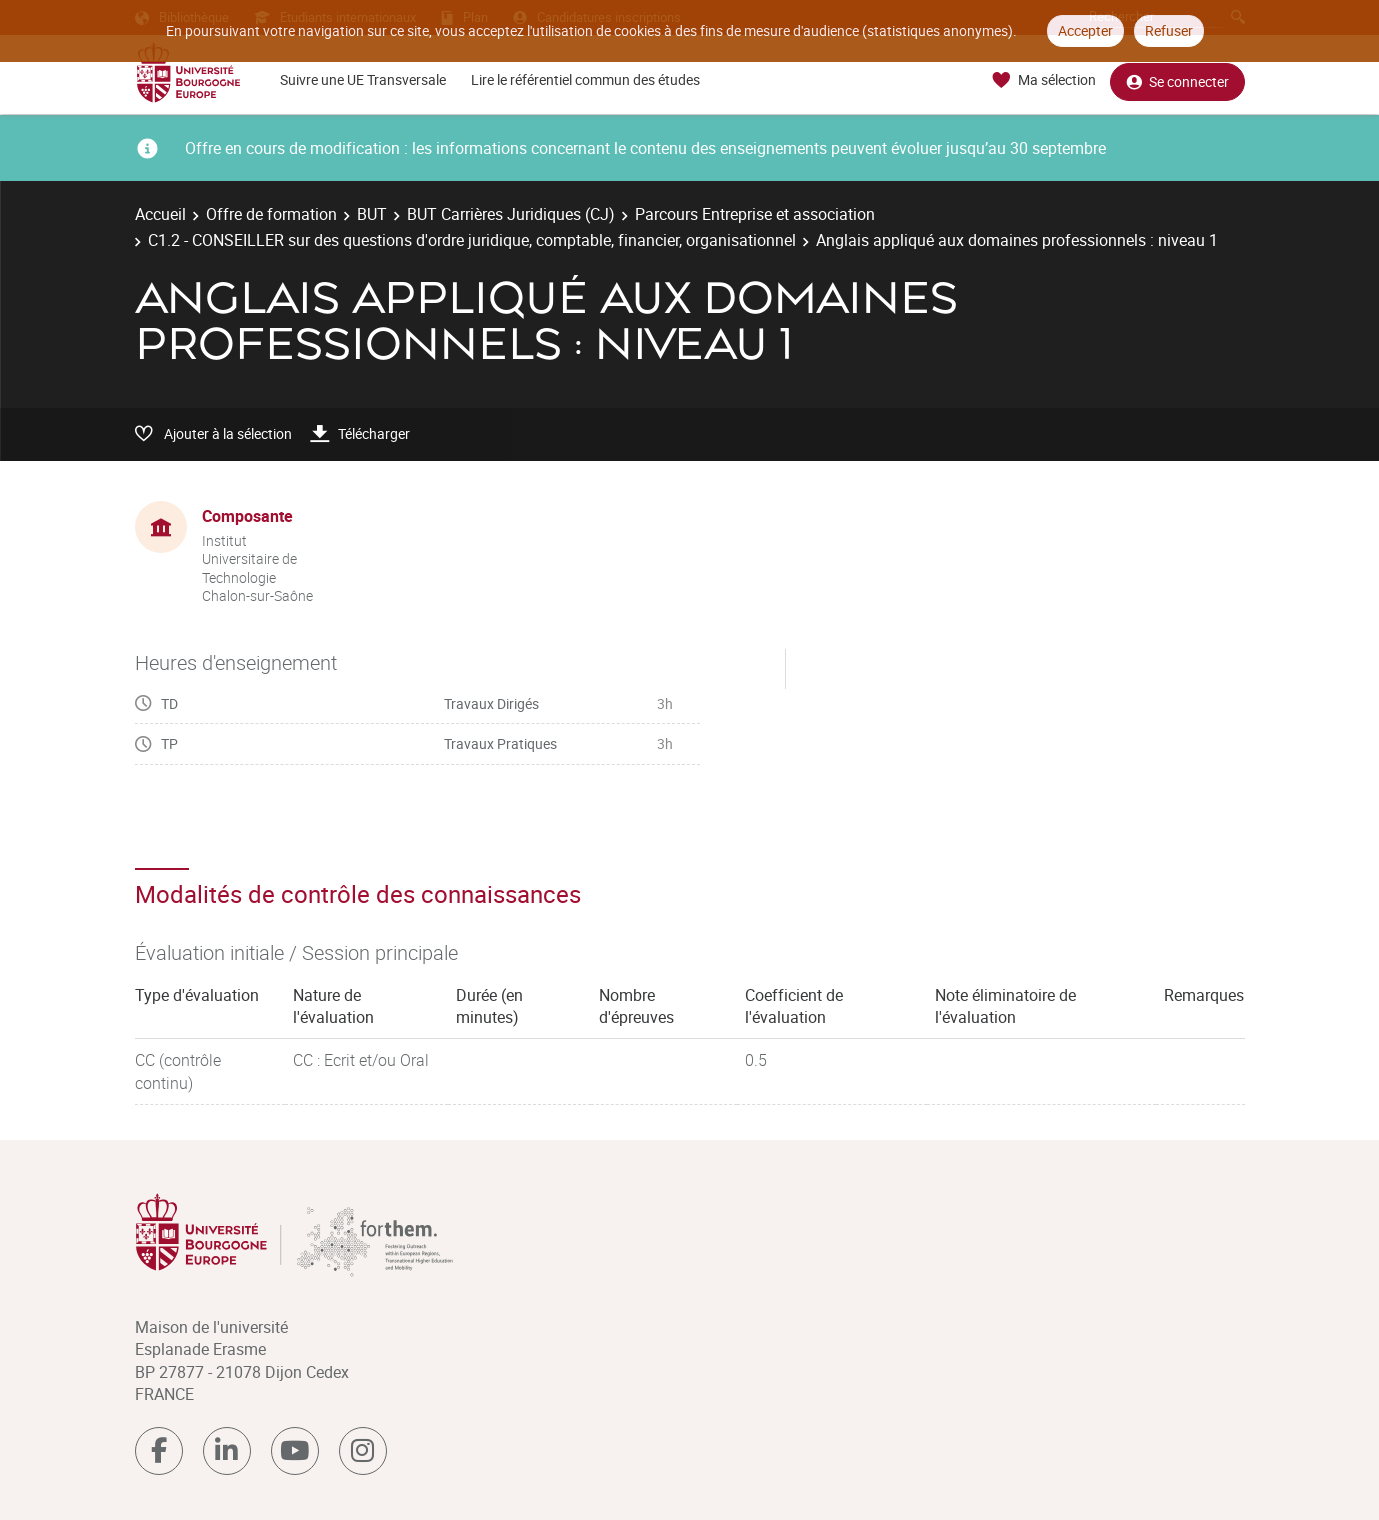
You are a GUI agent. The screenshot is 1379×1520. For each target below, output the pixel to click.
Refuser (1169, 30)
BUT (372, 214)
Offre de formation (271, 214)
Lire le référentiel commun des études (585, 79)
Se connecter (1177, 80)
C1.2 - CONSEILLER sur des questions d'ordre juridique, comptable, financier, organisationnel (472, 240)
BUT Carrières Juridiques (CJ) (511, 214)
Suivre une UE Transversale (363, 79)
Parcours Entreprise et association (755, 214)
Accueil (160, 214)
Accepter (1085, 30)
